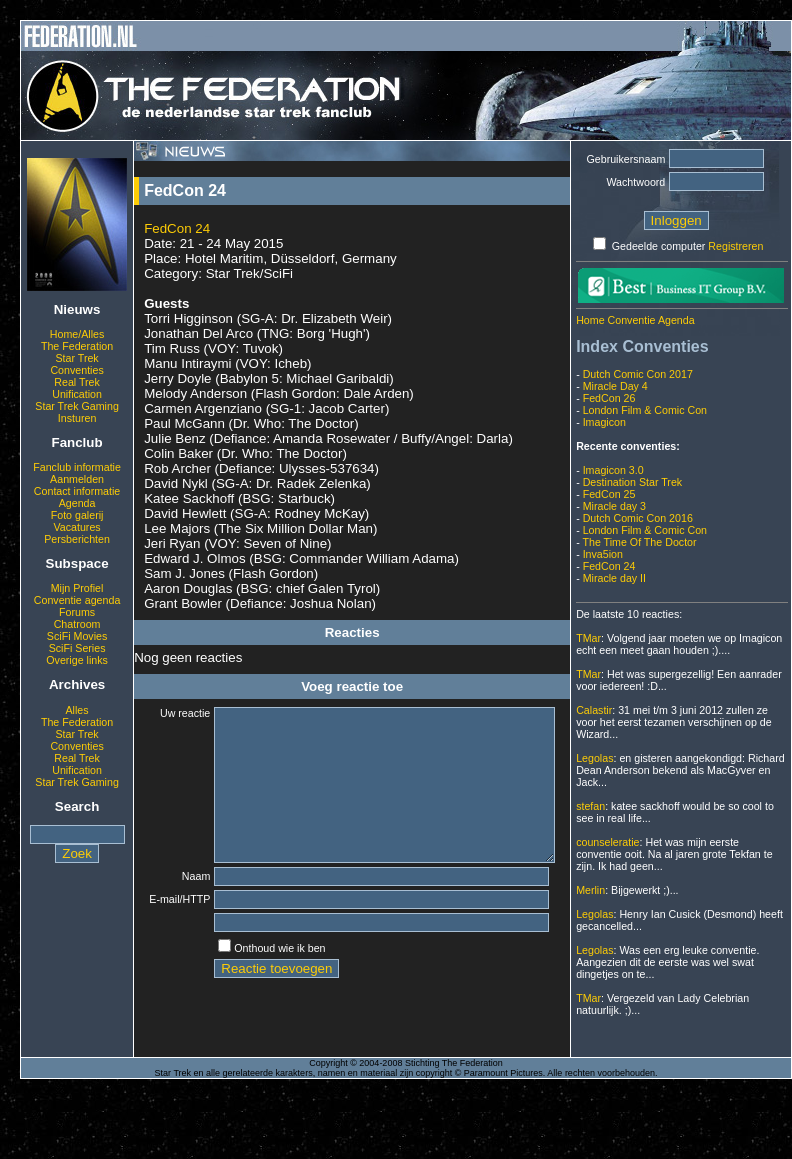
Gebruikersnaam (626, 159)
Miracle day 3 (614, 506)
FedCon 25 (609, 494)
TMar (588, 638)
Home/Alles (77, 334)
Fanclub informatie (77, 467)
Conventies (76, 370)
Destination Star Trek (633, 482)
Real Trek (77, 382)
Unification (77, 394)
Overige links (77, 660)
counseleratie (607, 842)
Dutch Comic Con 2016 (638, 518)
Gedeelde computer (659, 246)
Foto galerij (77, 515)
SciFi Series (77, 648)
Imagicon (604, 422)
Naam (183, 906)
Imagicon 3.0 (613, 470)
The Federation (77, 346)
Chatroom (77, 624)
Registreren (735, 246)
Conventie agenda (77, 600)
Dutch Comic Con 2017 (638, 374)
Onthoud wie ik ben (266, 983)
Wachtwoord (635, 182)
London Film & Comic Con (645, 410)
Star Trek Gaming (77, 406)
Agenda (77, 503)
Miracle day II (614, 578)
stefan (590, 806)
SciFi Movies (77, 636)
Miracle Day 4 (615, 386)
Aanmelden (77, 479)
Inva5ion (603, 554)
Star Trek (76, 358)
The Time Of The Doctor (639, 542)
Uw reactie (172, 713)
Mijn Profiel (77, 588)
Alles (77, 710)
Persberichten (77, 539)
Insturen (77, 418)
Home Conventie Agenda (635, 320)
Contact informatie (77, 491)
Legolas (594, 758)
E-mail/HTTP (172, 932)
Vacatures (76, 527)
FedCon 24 (177, 228)
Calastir (594, 710)
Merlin (590, 890)
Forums (77, 612)
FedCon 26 (609, 398)
